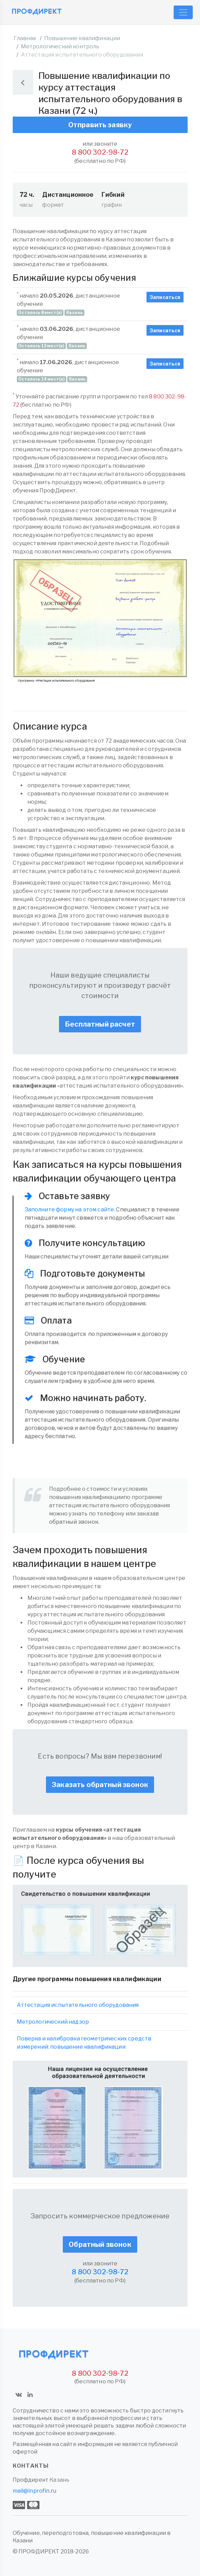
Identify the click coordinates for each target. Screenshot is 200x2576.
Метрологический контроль (60, 46)
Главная (25, 38)
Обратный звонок (100, 2244)
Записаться (165, 297)
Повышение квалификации (82, 38)
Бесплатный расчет (100, 1024)
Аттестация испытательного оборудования (78, 2005)
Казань (59, 2480)
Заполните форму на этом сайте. (70, 1209)
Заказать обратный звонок (100, 1785)
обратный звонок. (74, 1522)
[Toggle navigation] (183, 12)
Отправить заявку (100, 125)
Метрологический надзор (53, 2021)
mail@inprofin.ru (35, 2491)
